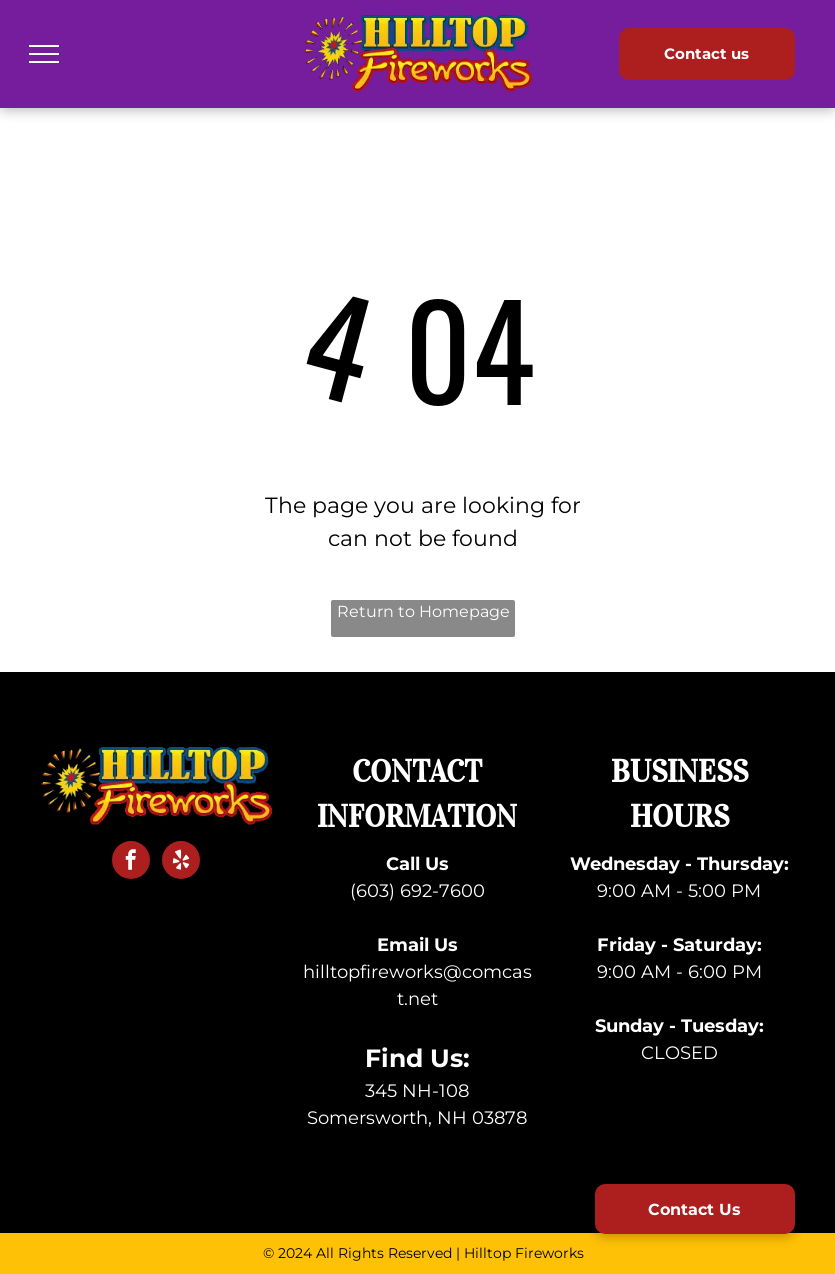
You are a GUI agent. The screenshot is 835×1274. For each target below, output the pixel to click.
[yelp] (181, 862)
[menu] (44, 54)
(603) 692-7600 (417, 891)
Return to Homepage (423, 611)
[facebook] (131, 862)
